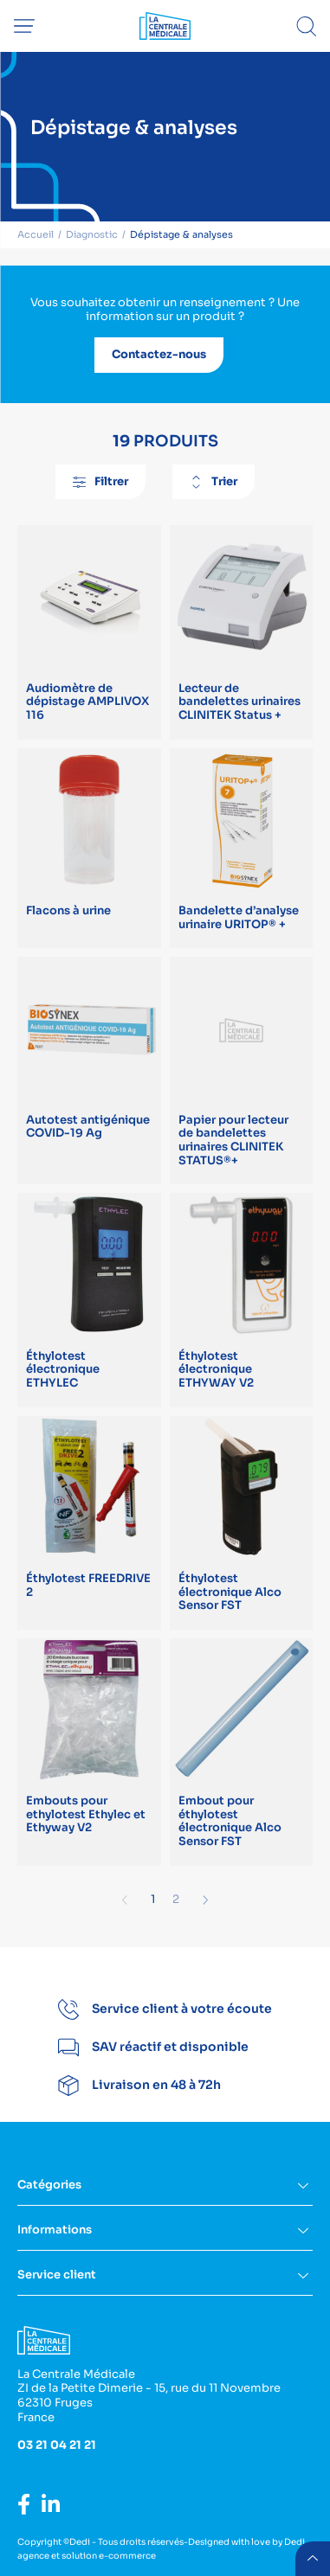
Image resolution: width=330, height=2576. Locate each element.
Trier (213, 481)
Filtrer (100, 481)
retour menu (312, 2558)
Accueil (35, 234)
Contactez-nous (159, 354)
